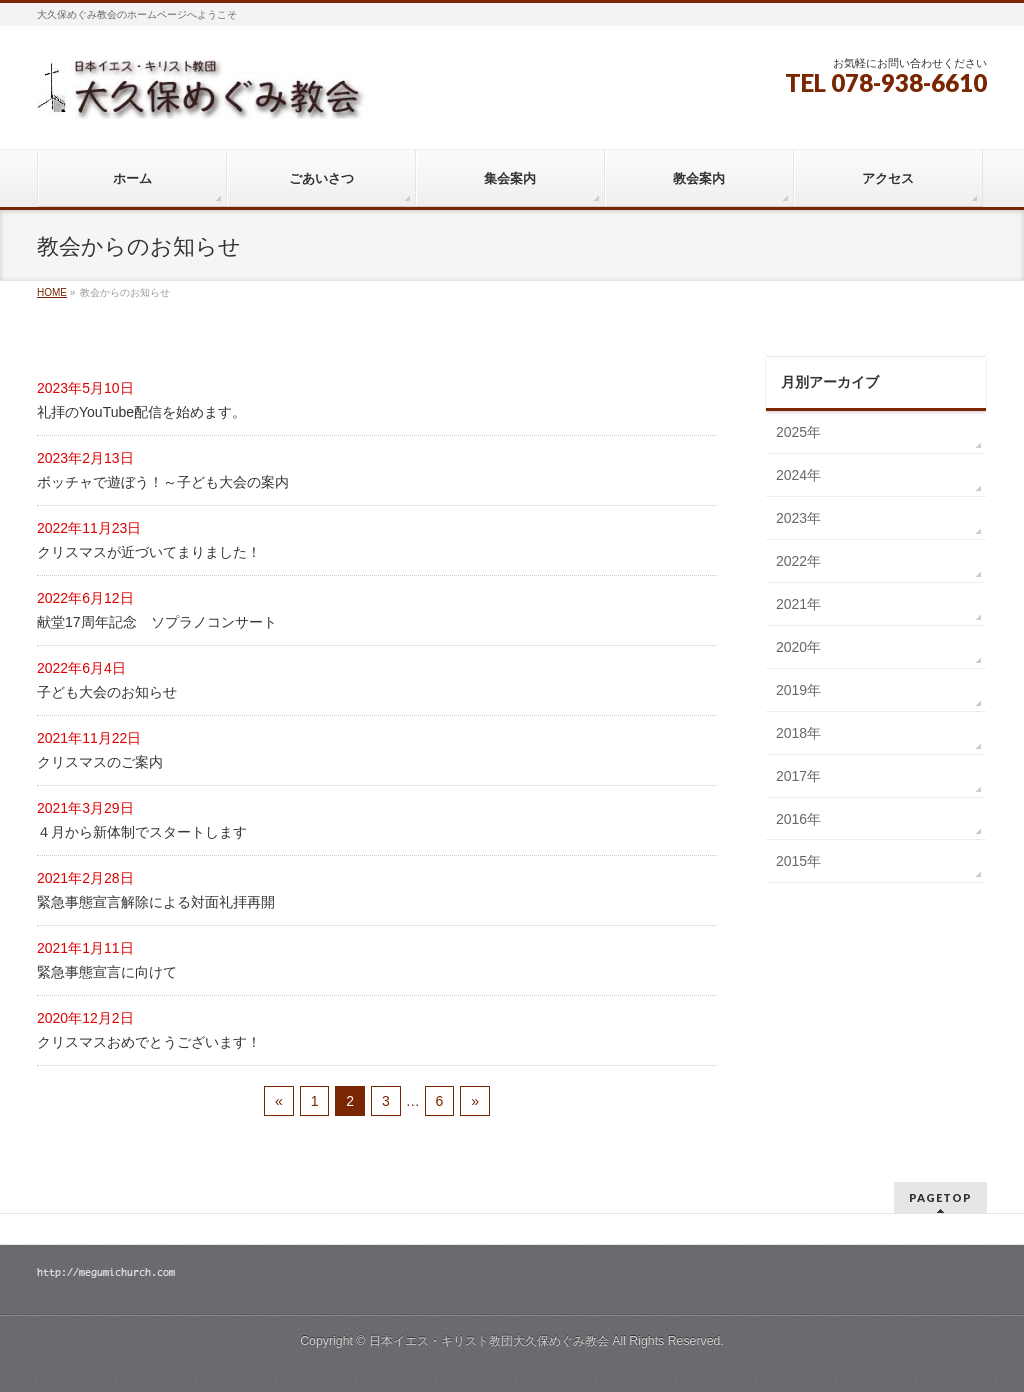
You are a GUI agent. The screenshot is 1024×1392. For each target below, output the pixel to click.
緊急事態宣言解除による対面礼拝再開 (156, 902)
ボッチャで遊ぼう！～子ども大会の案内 (163, 482)
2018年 (798, 733)
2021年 (798, 604)
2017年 (798, 776)
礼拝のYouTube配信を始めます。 (141, 412)
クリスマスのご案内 (100, 762)
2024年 (798, 475)
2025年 (798, 432)
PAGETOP (940, 1197)
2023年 (798, 518)
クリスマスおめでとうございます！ (149, 1042)
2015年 (798, 861)
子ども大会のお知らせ (107, 692)
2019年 (798, 690)
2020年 (798, 647)
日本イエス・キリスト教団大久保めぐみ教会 (489, 1341)
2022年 (798, 561)
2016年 (798, 819)
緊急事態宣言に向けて (107, 972)
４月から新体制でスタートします (142, 832)
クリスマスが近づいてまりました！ (149, 552)
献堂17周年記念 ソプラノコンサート (157, 622)
